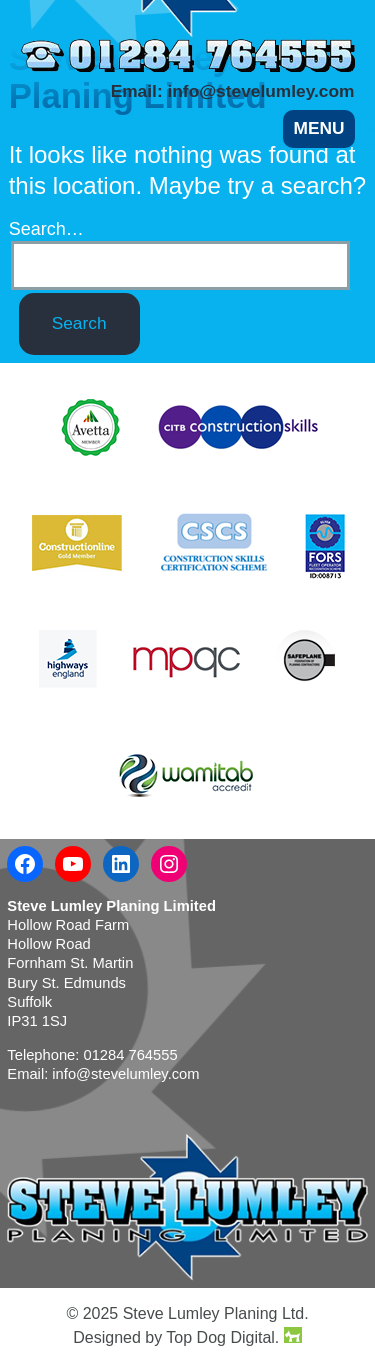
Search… (46, 229)
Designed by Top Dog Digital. (187, 1336)
